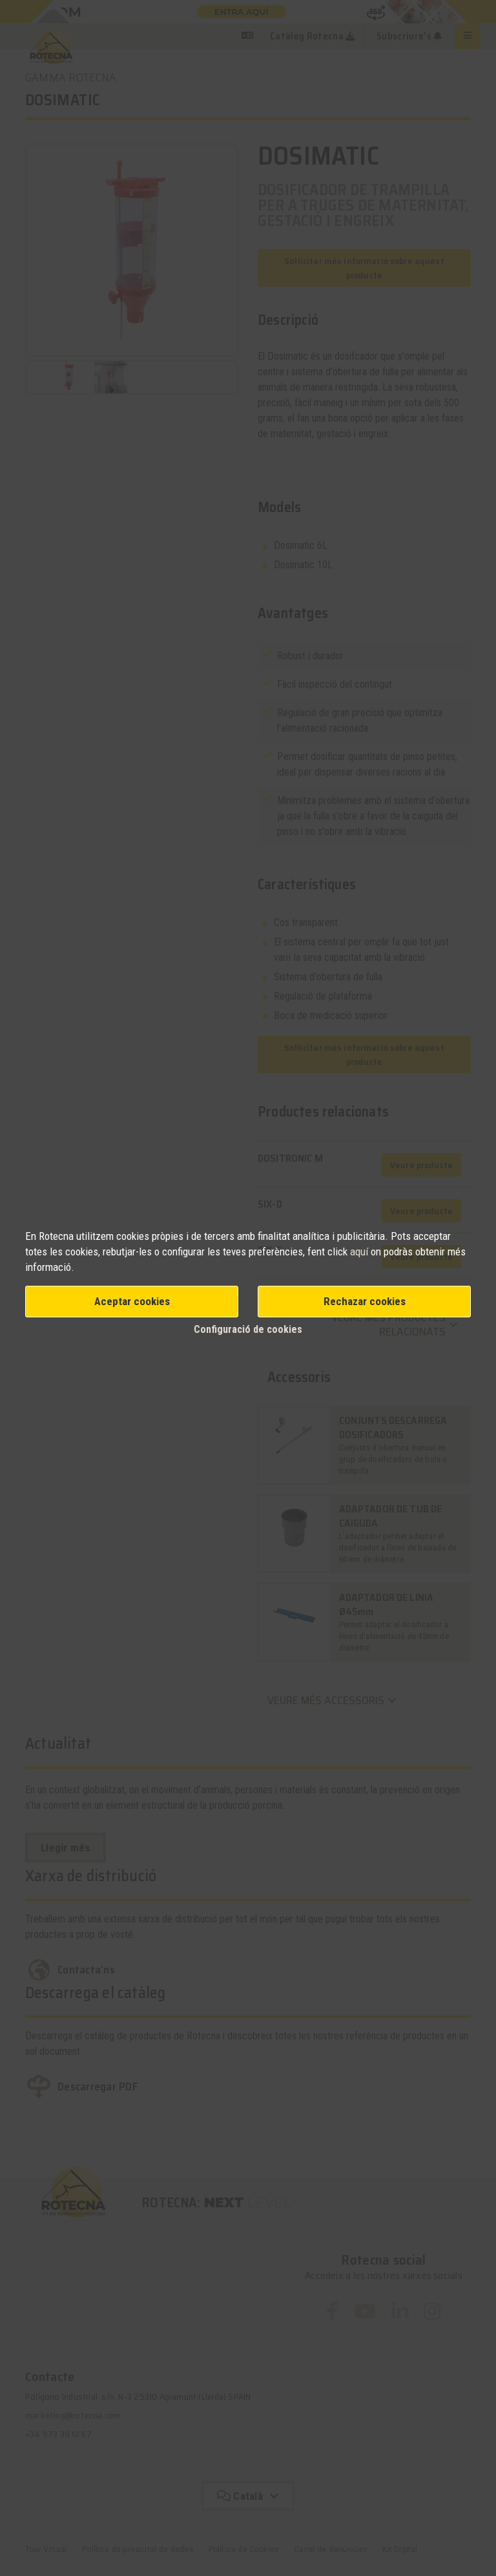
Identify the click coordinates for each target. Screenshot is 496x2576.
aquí (360, 1251)
